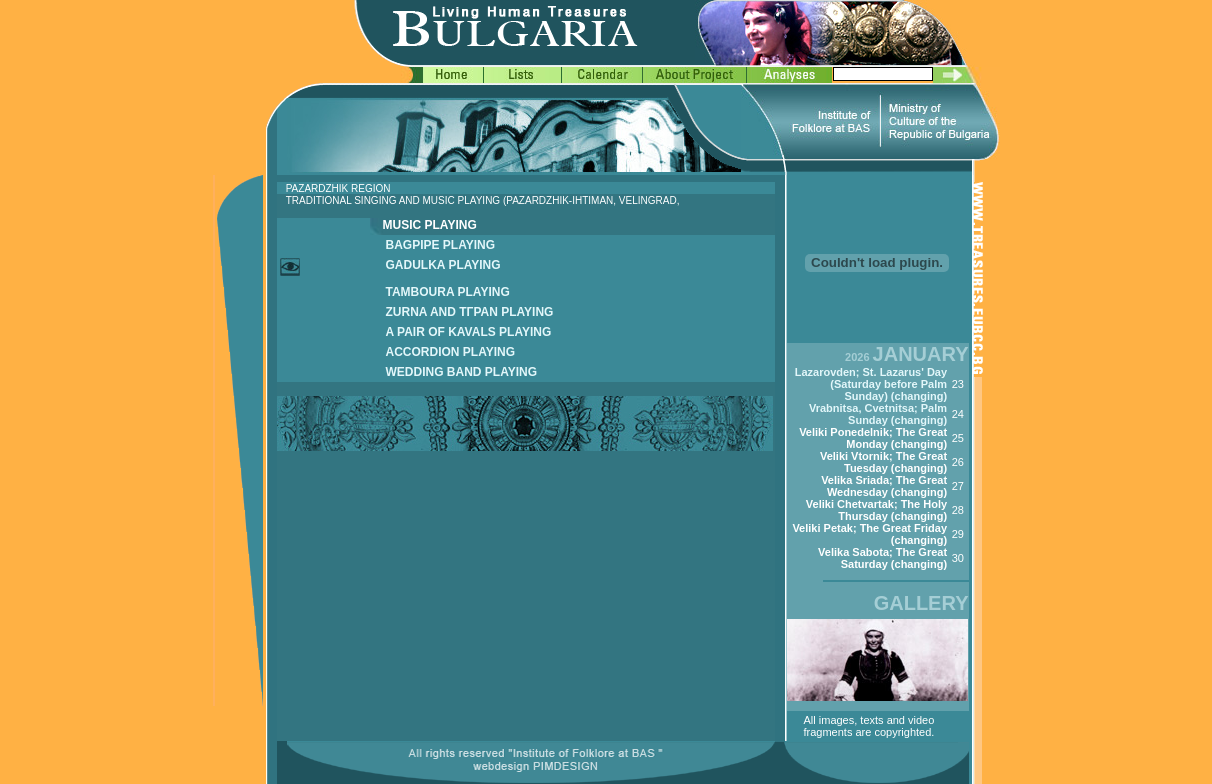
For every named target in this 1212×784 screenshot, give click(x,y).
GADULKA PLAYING (443, 265)
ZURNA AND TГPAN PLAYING (470, 312)
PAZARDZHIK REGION (338, 188)
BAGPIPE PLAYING (441, 245)
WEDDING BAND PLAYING (462, 372)
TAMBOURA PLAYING (448, 292)
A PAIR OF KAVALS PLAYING (469, 332)
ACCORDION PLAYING (451, 352)
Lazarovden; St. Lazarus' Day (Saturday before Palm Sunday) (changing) (871, 384)
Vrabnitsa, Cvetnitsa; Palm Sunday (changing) (878, 414)
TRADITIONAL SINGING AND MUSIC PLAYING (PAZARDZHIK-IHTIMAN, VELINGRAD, (483, 200)
